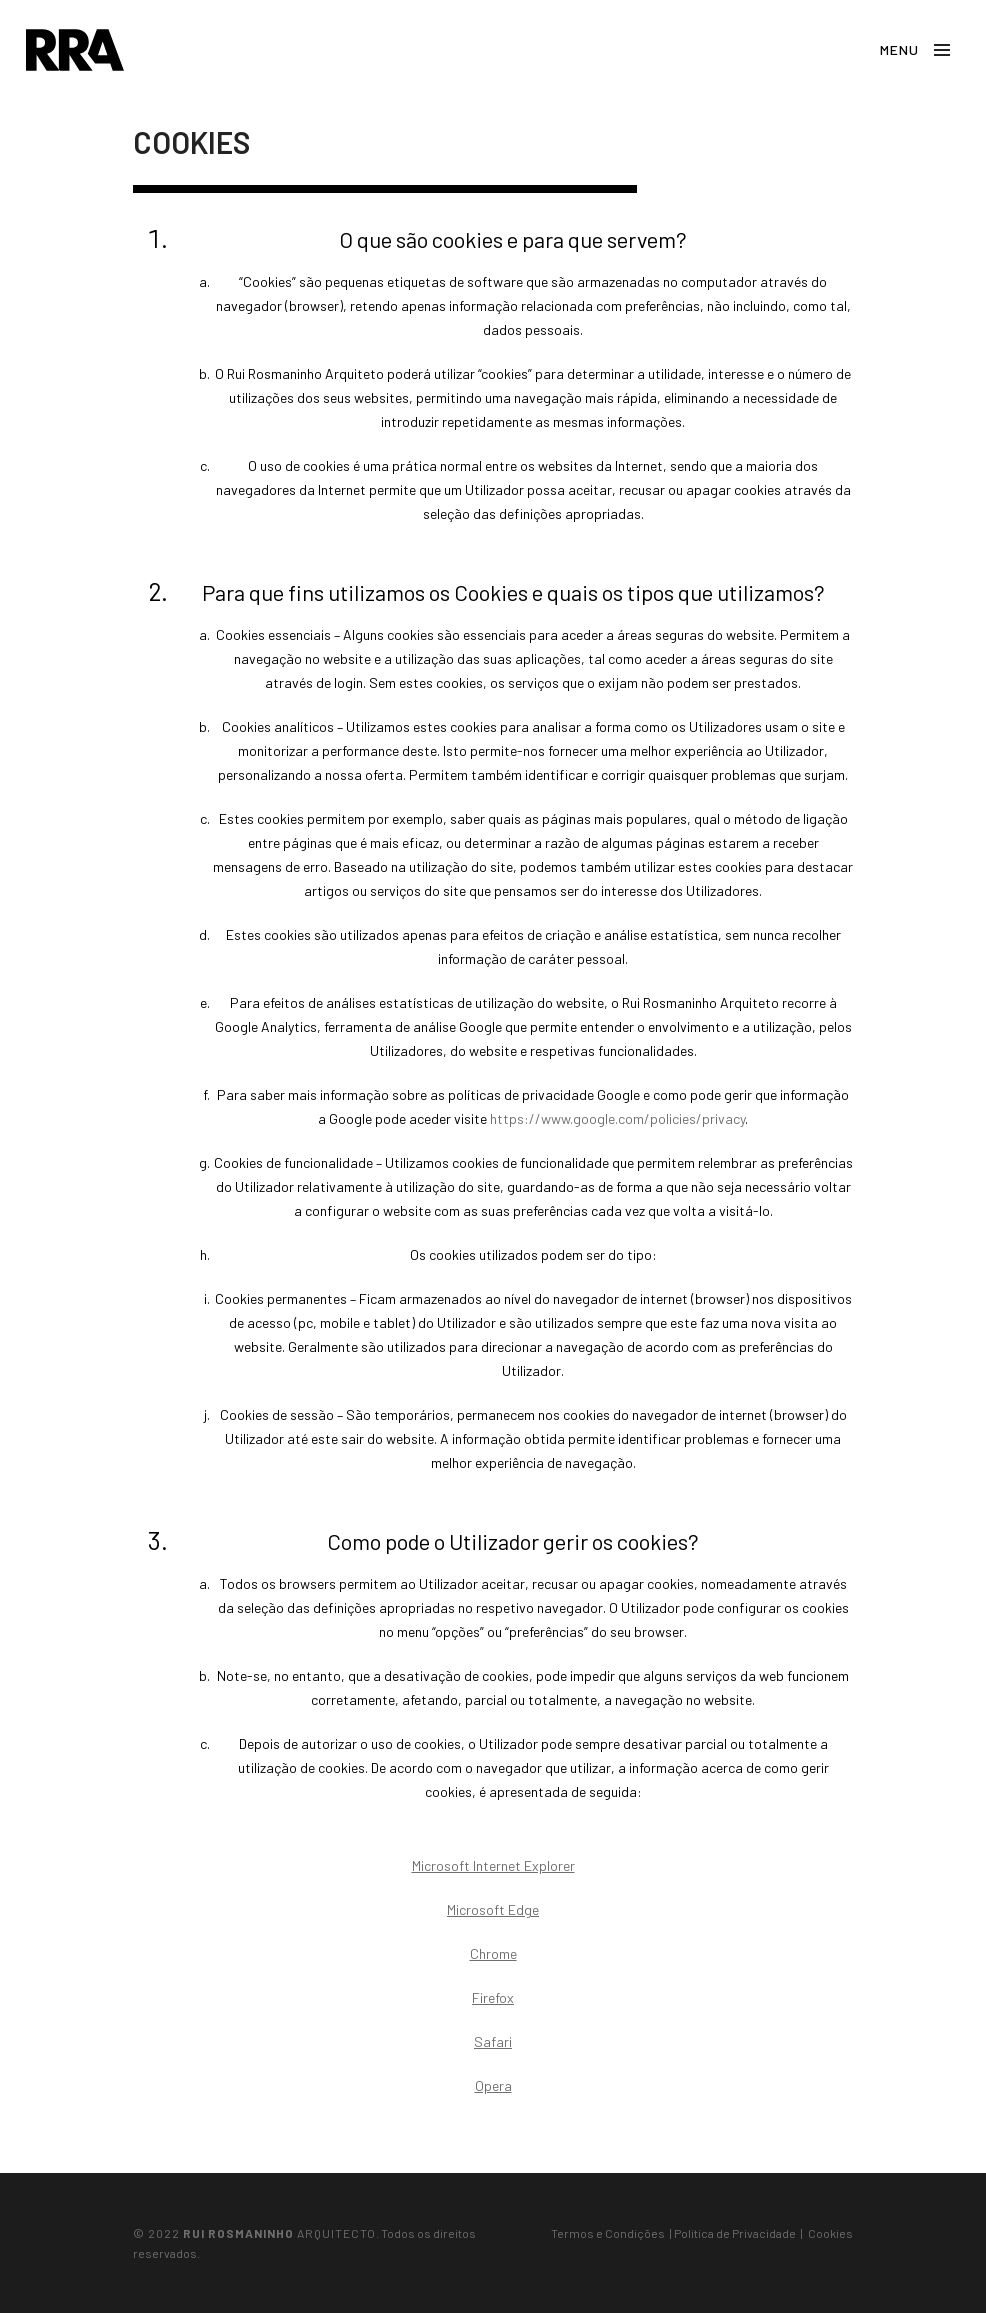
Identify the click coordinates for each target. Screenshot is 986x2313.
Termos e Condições (608, 2233)
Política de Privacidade (735, 2233)
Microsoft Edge (493, 1909)
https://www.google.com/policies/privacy (617, 1118)
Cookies (830, 2233)
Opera (493, 2085)
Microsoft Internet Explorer (493, 1865)
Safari (493, 2041)
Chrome (493, 1953)
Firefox (493, 1997)
